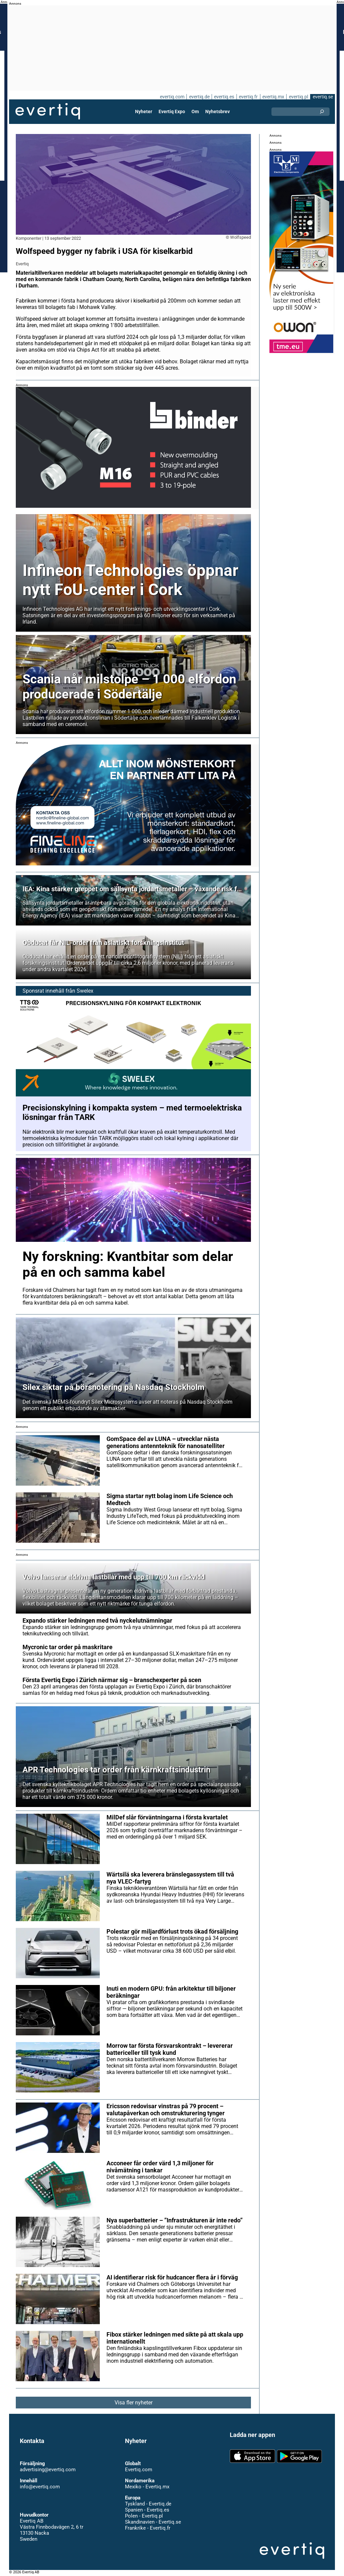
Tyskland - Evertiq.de (148, 2504)
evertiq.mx (273, 96)
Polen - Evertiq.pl (143, 2516)
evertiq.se (322, 96)
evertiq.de (198, 96)
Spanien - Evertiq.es (147, 2510)
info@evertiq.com (39, 2487)
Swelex (84, 991)
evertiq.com (171, 96)
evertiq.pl (298, 96)
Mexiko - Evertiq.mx (147, 2487)
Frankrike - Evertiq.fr (147, 2528)
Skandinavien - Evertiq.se (153, 2522)
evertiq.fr (248, 96)
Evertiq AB (47, 111)
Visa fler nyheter (133, 2402)
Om (195, 111)
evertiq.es (223, 96)
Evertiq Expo (172, 111)
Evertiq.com (138, 2470)
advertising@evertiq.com (48, 2470)
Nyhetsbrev (217, 111)
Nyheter (144, 111)
